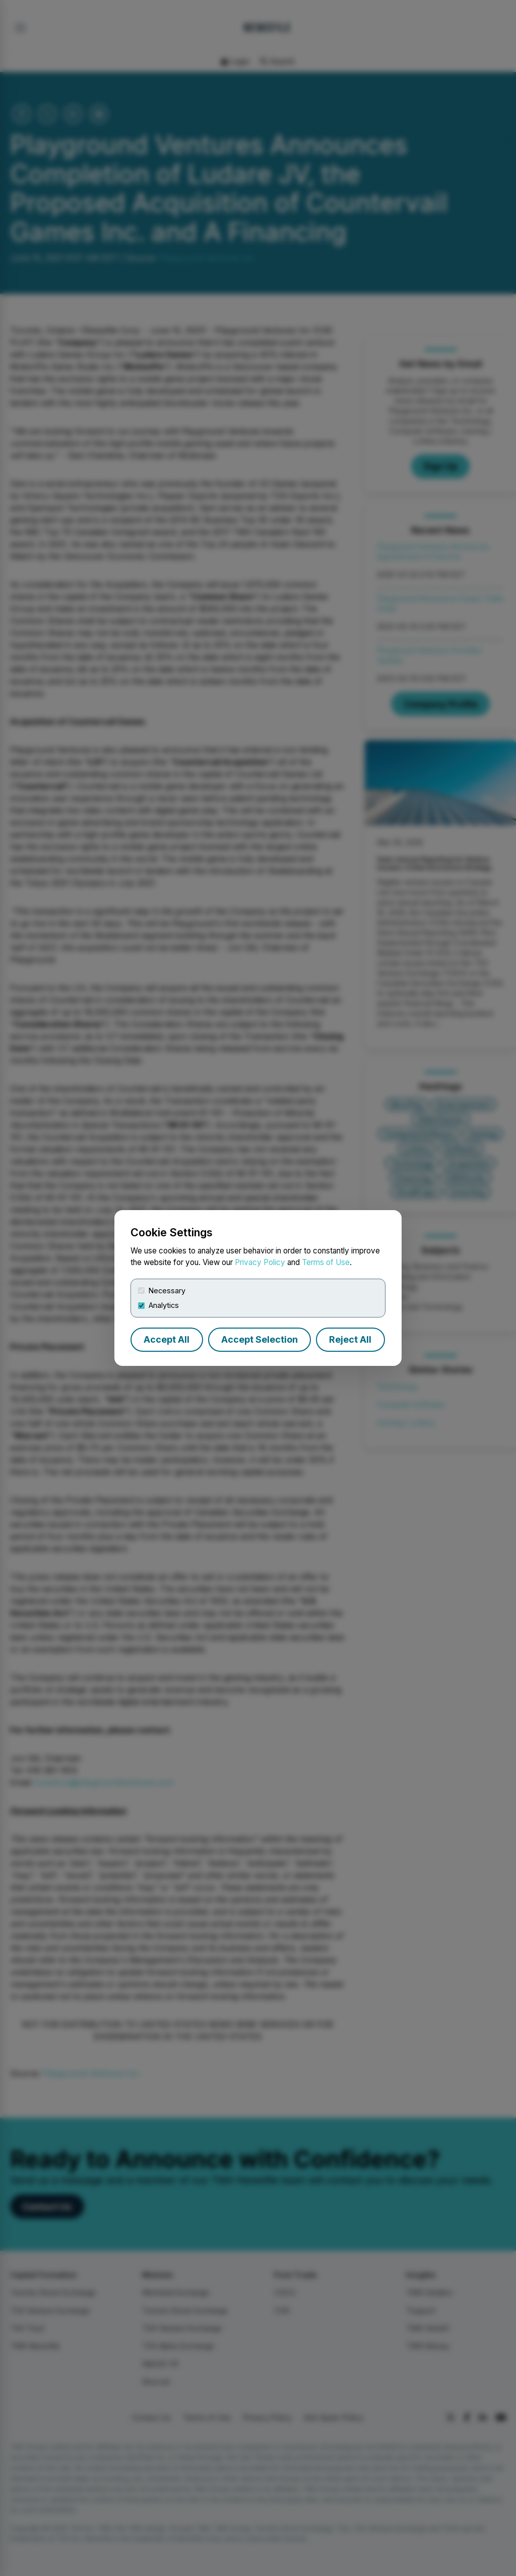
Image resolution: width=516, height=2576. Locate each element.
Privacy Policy (260, 1262)
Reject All (350, 1339)
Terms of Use (326, 1262)
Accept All (166, 1339)
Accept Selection (259, 1339)
